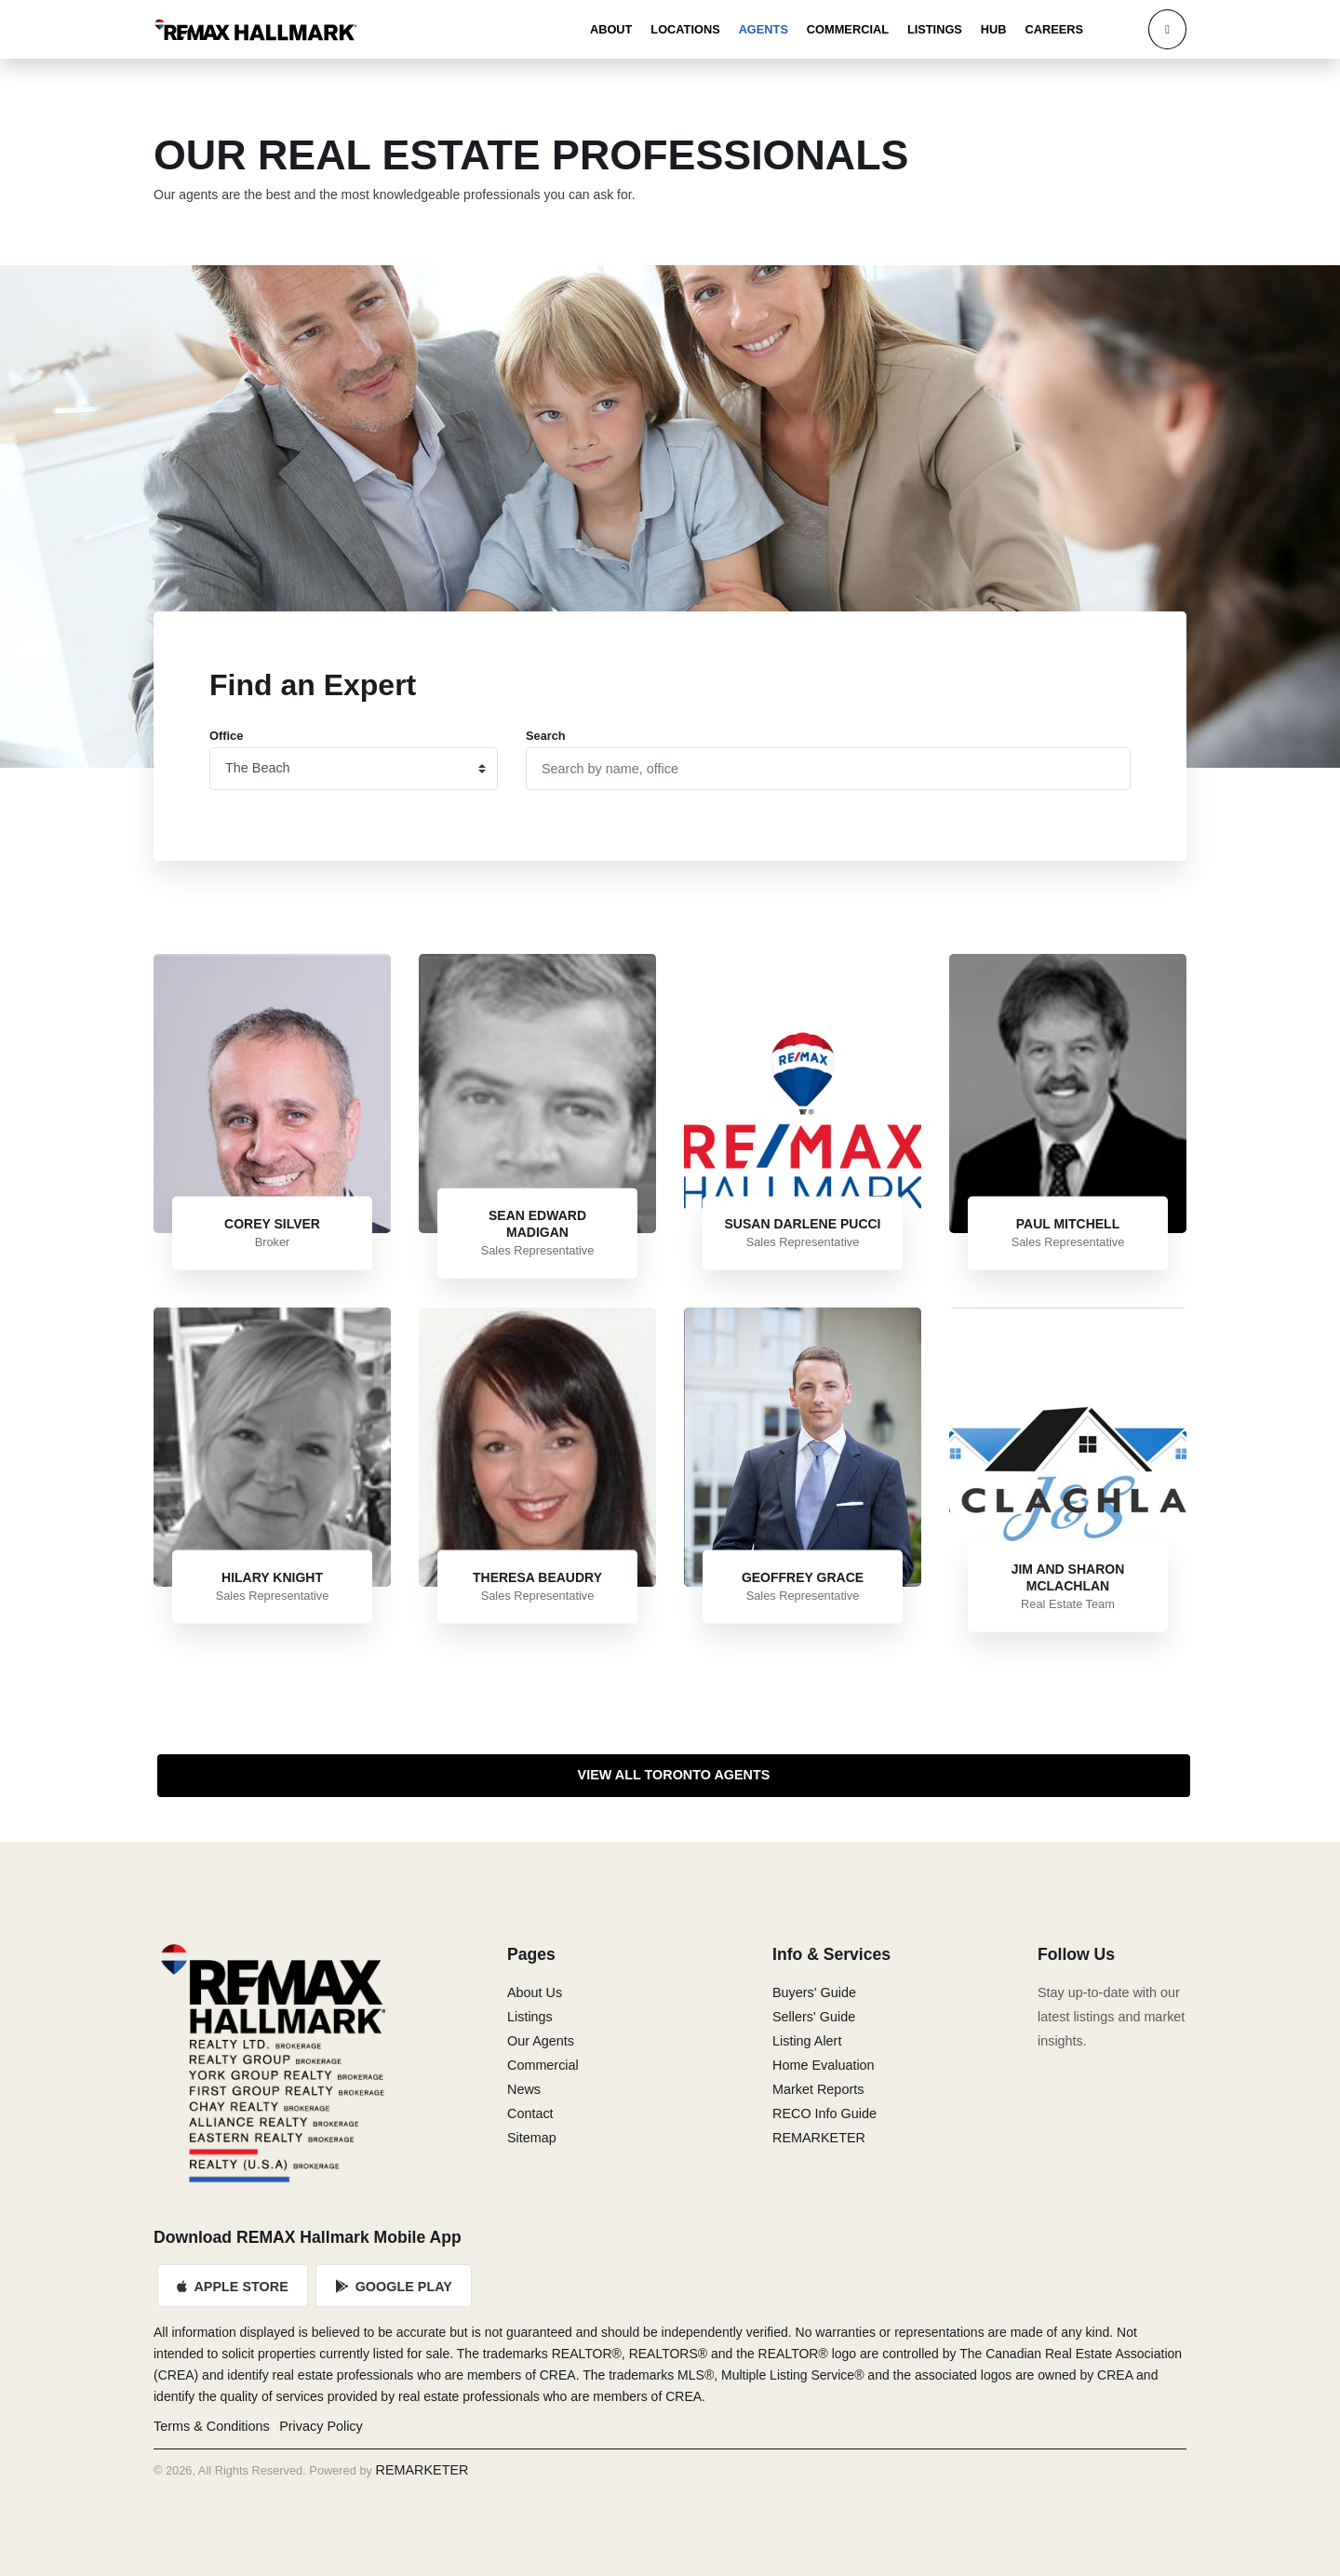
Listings (934, 29)
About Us (534, 1992)
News (524, 2089)
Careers (1054, 29)
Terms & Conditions (212, 2426)
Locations (684, 29)
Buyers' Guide (814, 1992)
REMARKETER (818, 2137)
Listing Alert (806, 2040)
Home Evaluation (823, 2065)
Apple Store (232, 2286)
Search (546, 736)
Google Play (393, 2286)
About (611, 29)
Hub (994, 29)
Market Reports (818, 2089)
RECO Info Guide (824, 2113)
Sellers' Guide (813, 2016)
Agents (763, 29)
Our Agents (540, 2040)
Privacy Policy (321, 2426)
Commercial (848, 29)
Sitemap (531, 2137)
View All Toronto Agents (674, 1774)
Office (226, 736)
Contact (530, 2113)
